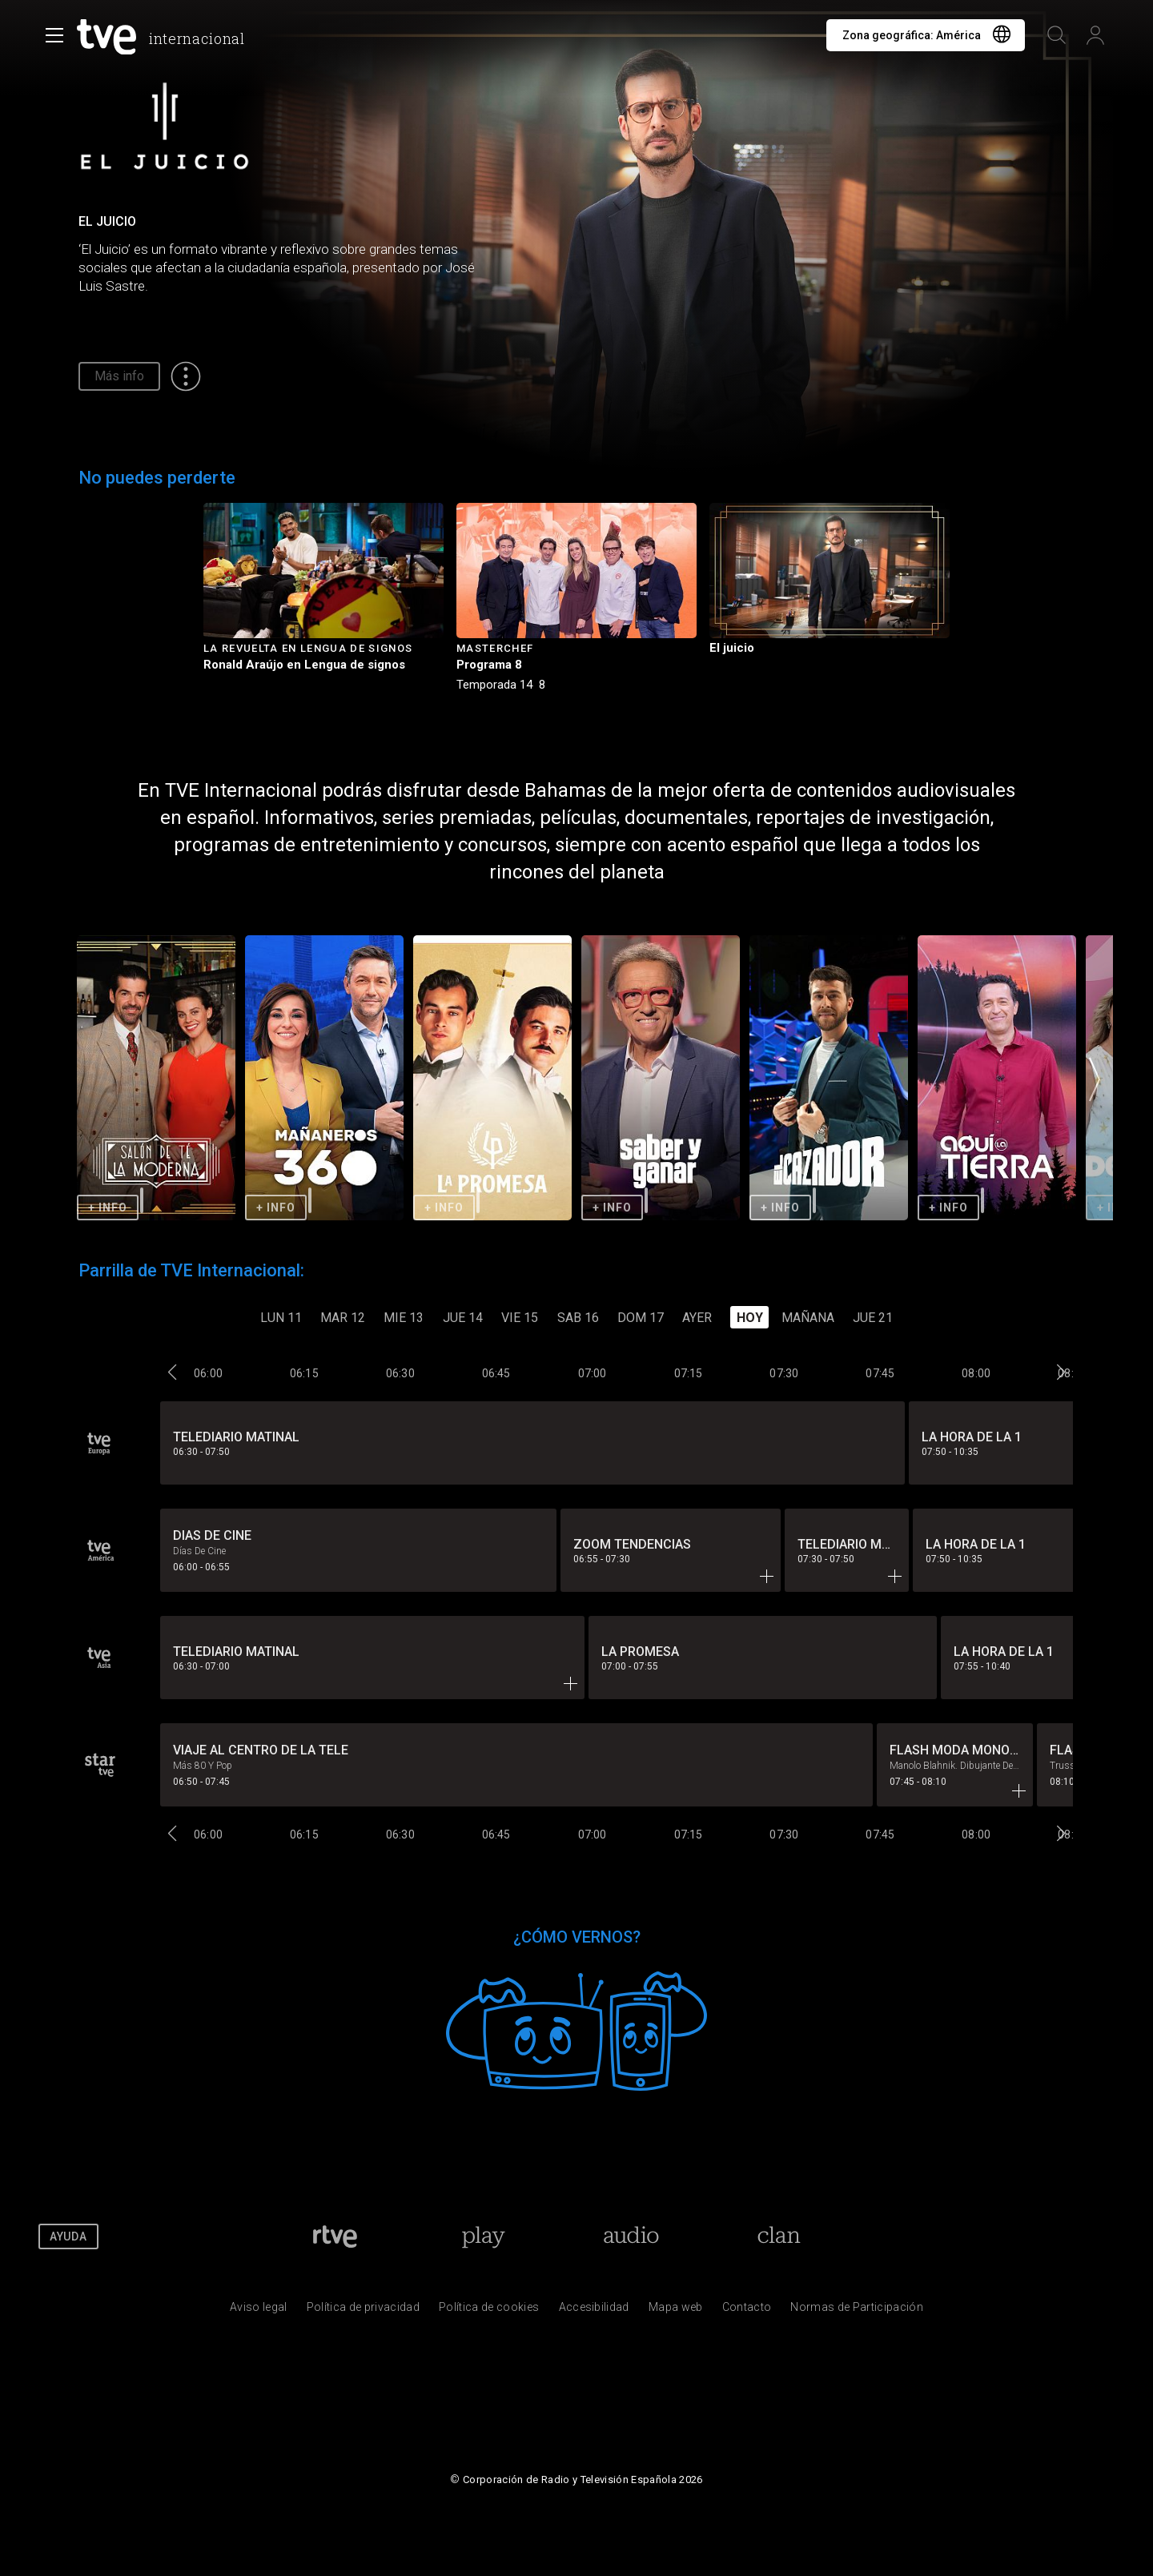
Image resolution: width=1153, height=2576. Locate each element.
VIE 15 (519, 1317)
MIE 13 (404, 1317)
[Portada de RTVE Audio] (631, 2236)
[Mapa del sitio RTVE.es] (676, 2311)
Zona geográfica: (911, 35)
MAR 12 (342, 1317)
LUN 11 (281, 1317)
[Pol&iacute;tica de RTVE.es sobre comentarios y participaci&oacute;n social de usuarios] (856, 2311)
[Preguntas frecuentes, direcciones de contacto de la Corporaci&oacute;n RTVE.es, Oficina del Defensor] (747, 2311)
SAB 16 (578, 1317)
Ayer (697, 1317)
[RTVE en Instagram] (1079, 2236)
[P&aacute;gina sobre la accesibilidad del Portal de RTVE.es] (594, 2311)
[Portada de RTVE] (335, 2236)
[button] (1094, 1079)
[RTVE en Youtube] (1031, 2236)
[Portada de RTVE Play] (483, 2236)
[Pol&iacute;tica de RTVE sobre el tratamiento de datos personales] (363, 2311)
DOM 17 (640, 1317)
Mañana (807, 1317)
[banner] (164, 36)
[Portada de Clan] (778, 2236)
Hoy (750, 1317)
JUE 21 (873, 1317)
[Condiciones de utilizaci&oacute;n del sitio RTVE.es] (258, 2311)
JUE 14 (463, 1317)
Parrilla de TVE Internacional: (191, 1270)
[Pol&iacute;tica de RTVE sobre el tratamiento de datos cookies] (489, 2311)
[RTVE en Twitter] (983, 2236)
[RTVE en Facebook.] (934, 2236)
